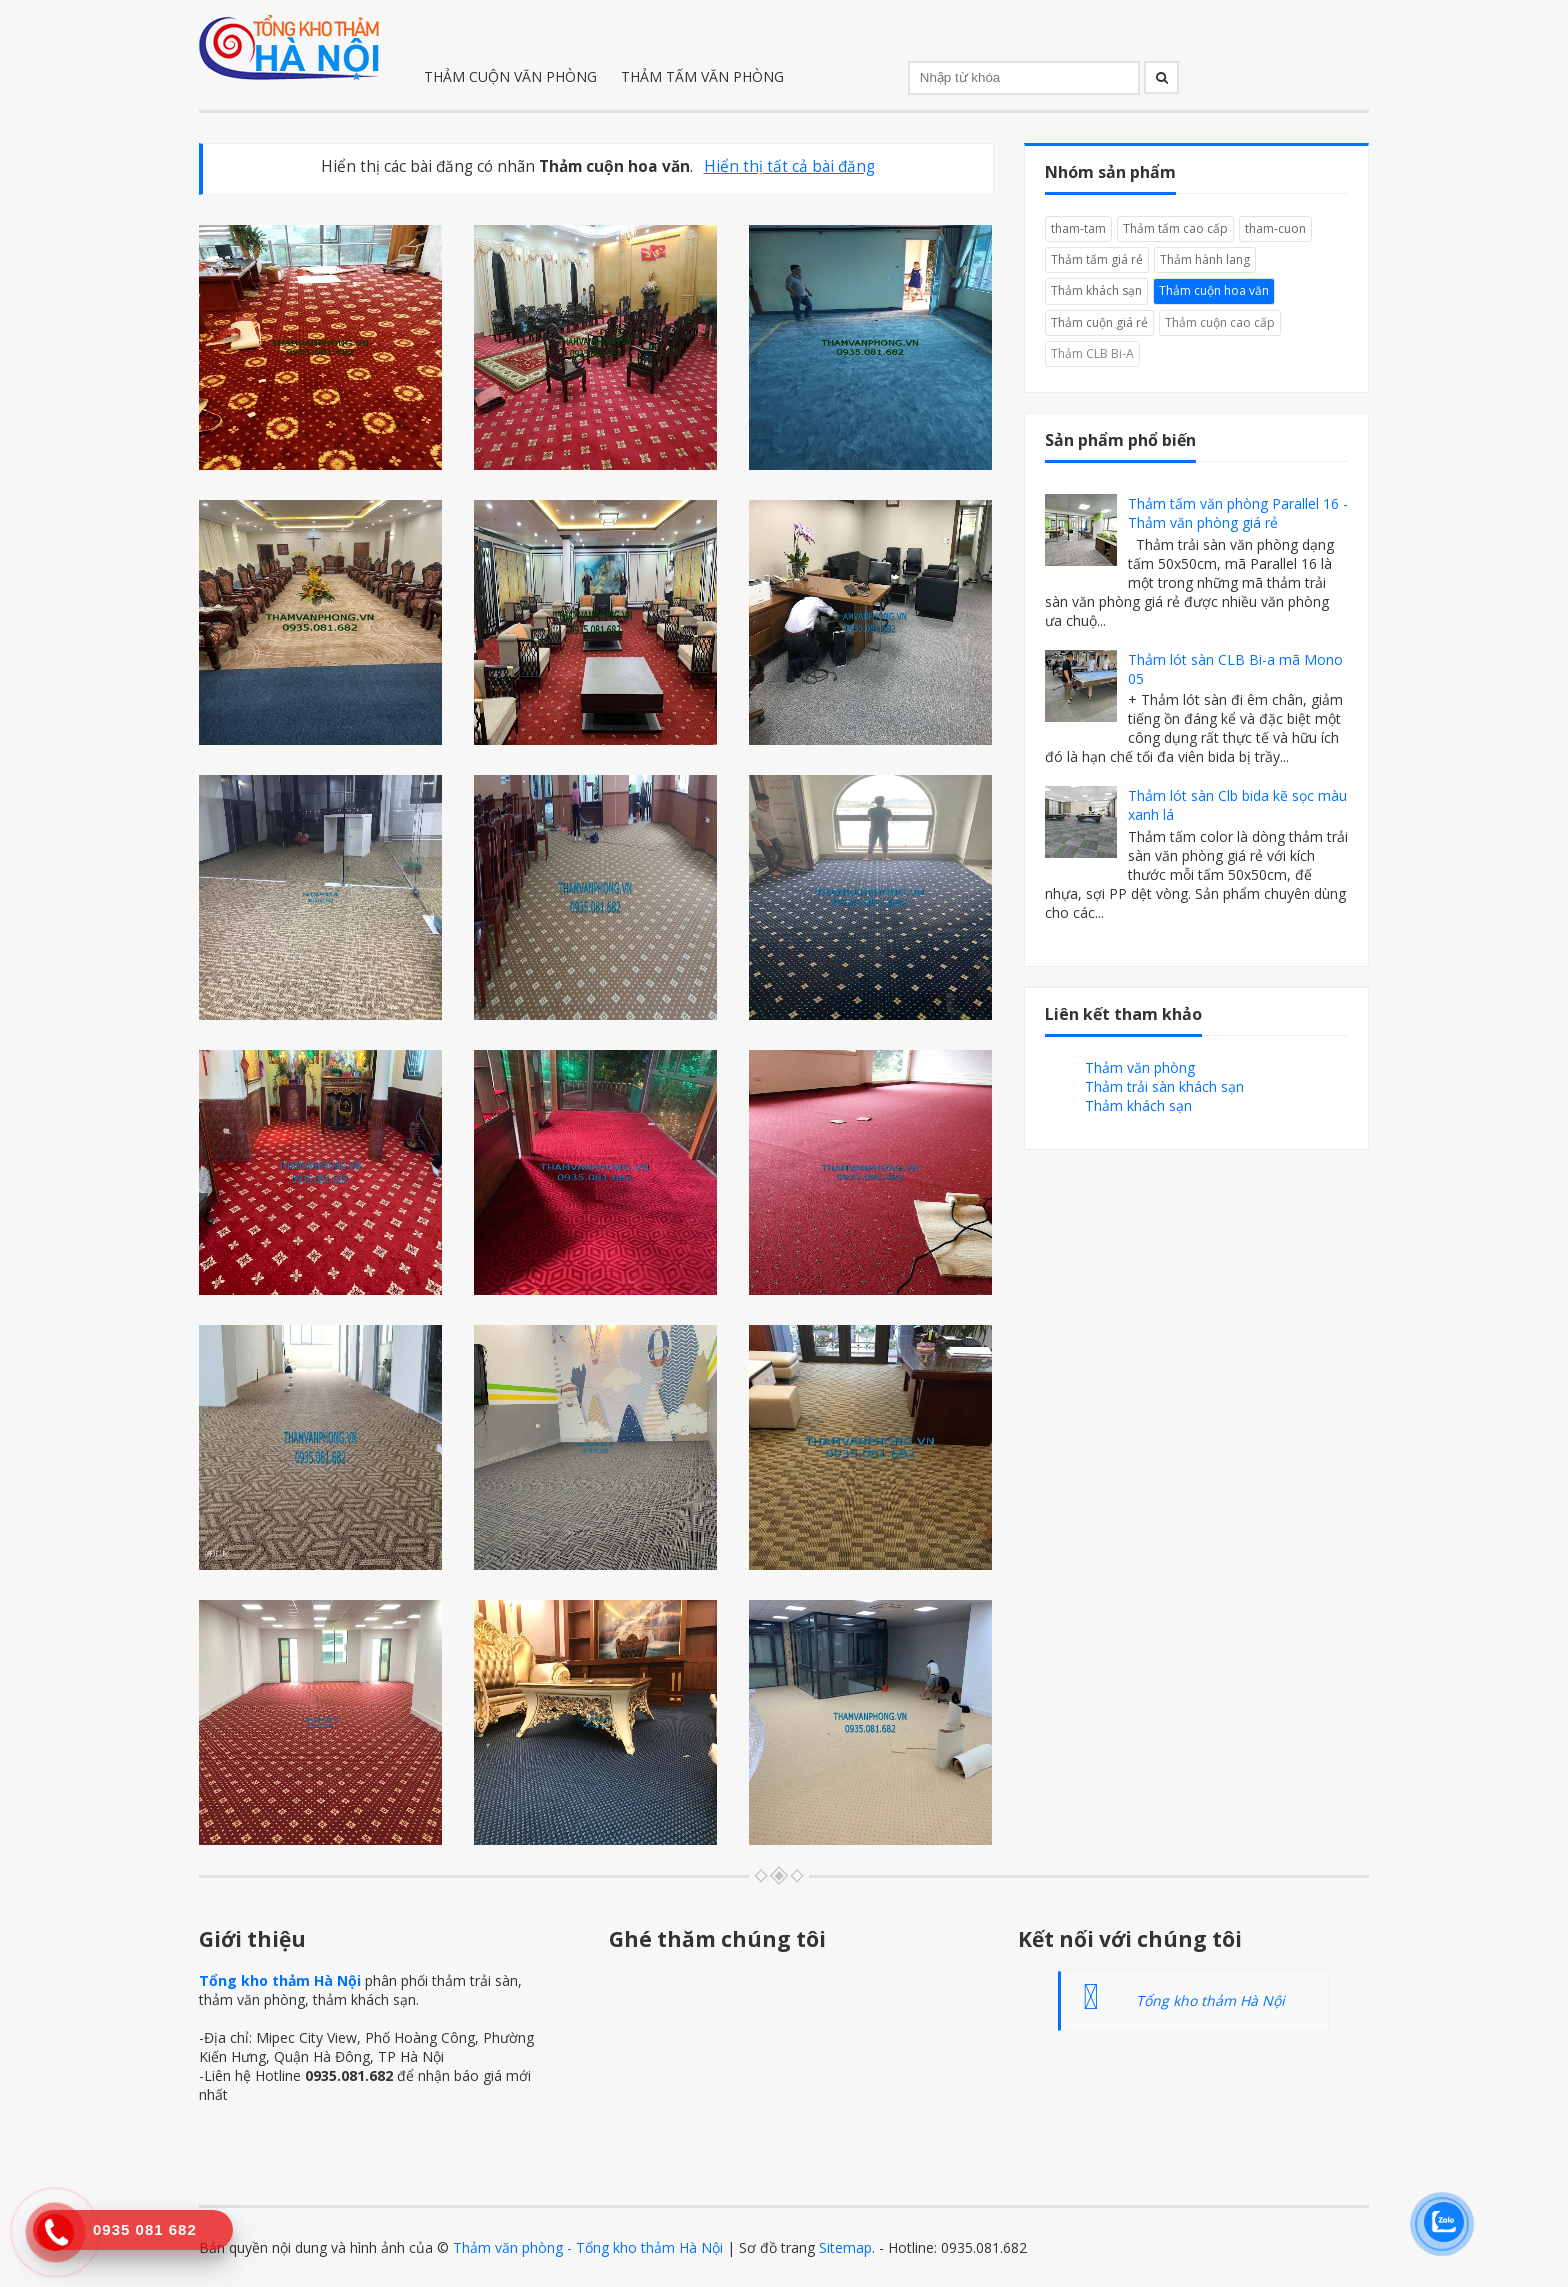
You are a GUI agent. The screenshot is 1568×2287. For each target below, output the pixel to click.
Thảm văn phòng (1140, 1067)
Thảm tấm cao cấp (1175, 228)
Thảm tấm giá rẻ (1097, 259)
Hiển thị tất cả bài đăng (789, 166)
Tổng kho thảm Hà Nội (280, 1980)
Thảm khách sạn (1096, 290)
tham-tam (1078, 228)
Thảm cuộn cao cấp (1220, 322)
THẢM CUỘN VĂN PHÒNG (510, 76)
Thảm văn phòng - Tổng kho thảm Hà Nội (588, 2247)
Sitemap (845, 2247)
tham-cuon (1275, 228)
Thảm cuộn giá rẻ (1099, 322)
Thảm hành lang (1205, 259)
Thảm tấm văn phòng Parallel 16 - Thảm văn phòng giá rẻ (1238, 513)
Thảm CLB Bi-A (1092, 353)
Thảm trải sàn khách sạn (1164, 1086)
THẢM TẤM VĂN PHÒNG (702, 76)
